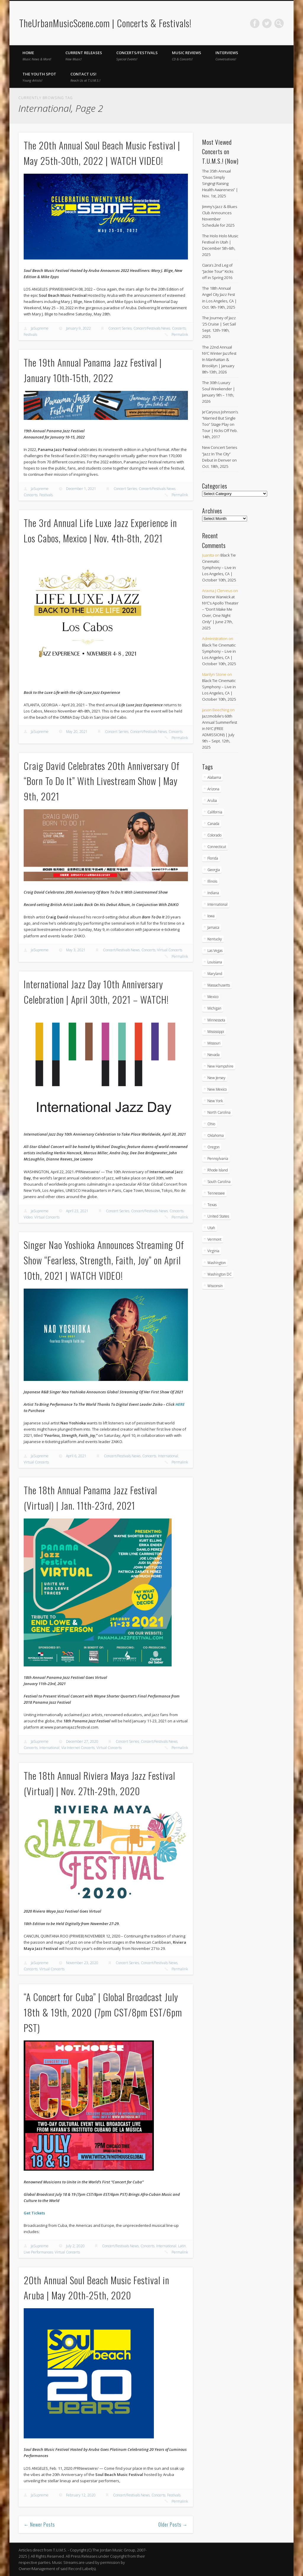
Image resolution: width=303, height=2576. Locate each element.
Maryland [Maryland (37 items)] (214, 973)
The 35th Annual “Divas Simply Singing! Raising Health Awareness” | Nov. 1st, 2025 (220, 183)
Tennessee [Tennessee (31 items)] (216, 1193)
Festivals (30, 334)
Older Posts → (173, 2524)
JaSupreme (40, 328)
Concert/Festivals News (151, 328)
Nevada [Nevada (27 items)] (213, 1054)
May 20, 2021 (77, 731)
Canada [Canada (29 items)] (213, 823)
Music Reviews (186, 55)
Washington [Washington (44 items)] (216, 1262)
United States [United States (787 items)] (218, 1216)
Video (28, 1217)
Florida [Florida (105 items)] (212, 858)
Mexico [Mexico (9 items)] (212, 996)
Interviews (226, 55)
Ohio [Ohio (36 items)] (211, 1123)
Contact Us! (85, 77)
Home (36, 55)
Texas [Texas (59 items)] (212, 1204)
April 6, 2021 (76, 1455)
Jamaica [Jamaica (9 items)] (213, 927)
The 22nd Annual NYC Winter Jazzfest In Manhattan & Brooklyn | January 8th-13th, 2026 (219, 359)
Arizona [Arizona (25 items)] (213, 789)
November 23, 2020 (82, 1962)
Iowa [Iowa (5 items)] (211, 915)
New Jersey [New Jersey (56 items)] (216, 1077)
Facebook (255, 23)
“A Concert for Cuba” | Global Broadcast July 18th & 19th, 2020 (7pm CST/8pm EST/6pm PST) (103, 2012)
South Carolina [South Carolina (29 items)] (219, 1181)
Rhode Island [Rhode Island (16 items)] (217, 1170)
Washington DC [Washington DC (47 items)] (219, 1274)
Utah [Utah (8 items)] (211, 1227)
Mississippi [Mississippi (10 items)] (215, 1031)
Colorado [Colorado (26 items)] (214, 835)
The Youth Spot (39, 77)
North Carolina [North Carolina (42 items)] (219, 1112)
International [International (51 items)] (217, 904)
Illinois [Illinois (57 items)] (212, 881)
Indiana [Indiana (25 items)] (213, 892)
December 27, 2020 (82, 1741)
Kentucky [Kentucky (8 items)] (214, 939)
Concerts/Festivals (137, 55)
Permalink (180, 334)
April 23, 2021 (77, 1210)
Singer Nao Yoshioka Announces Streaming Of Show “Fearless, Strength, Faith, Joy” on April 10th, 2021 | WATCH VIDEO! (104, 1260)
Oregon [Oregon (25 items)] (213, 1147)
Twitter (267, 23)
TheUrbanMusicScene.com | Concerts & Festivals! (105, 23)
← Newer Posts (39, 2524)
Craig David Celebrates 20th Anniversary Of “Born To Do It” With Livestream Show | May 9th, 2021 (102, 781)
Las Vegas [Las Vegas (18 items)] (215, 950)
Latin (182, 2245)
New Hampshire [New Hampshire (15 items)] (220, 1066)
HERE (180, 1404)
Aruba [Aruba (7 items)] (212, 800)
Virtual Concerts (169, 949)
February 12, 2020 (81, 2495)
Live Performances (38, 2252)
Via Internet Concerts (78, 1747)
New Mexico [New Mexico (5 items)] (217, 1089)
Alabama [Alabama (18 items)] (214, 777)
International (168, 1455)
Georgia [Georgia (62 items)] (213, 869)
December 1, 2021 (81, 488)
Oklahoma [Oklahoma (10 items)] (215, 1135)
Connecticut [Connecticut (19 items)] (216, 846)
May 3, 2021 (76, 949)
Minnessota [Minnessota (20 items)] (216, 1020)
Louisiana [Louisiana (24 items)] (214, 962)
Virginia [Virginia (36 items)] (213, 1250)
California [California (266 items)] (214, 812)
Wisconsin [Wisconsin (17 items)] (215, 1285)
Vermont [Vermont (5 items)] (214, 1239)
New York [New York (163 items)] (215, 1100)
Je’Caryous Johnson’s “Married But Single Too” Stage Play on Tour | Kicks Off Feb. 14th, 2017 (220, 424)
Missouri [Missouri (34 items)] (213, 1043)
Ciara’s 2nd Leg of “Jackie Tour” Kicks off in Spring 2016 (217, 271)
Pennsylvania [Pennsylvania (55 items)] (217, 1158)
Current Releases (83, 55)
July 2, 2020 (75, 2245)
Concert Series (120, 328)
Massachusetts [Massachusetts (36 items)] (218, 985)
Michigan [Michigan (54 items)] (214, 1008)
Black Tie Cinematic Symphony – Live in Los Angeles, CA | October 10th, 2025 (219, 567)
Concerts (179, 328)
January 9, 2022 (78, 328)
